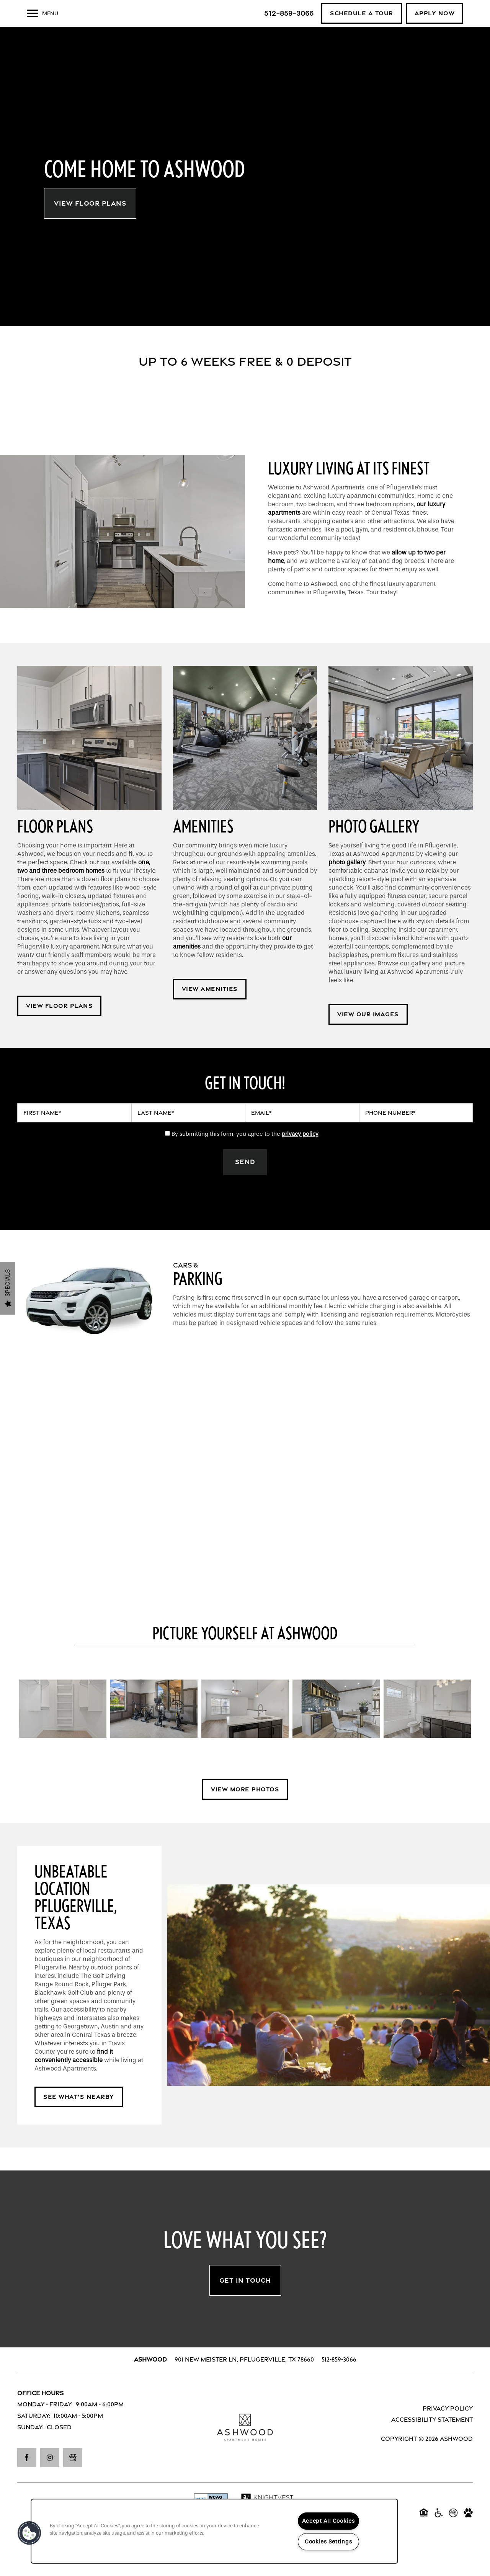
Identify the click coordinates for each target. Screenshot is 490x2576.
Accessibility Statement (432, 2440)
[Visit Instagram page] (49, 2478)
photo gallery (347, 882)
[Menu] (42, 13)
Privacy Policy (448, 2428)
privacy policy (300, 1153)
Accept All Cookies (328, 2521)
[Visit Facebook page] (26, 2478)
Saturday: (34, 2436)
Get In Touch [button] (245, 2300)
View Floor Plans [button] (90, 223)
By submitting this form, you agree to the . (246, 1153)
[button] (361, 13)
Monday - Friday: (45, 2424)
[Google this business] (72, 2478)
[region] (214, 2531)
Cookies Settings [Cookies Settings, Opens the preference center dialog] (328, 2541)
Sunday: (30, 2447)
